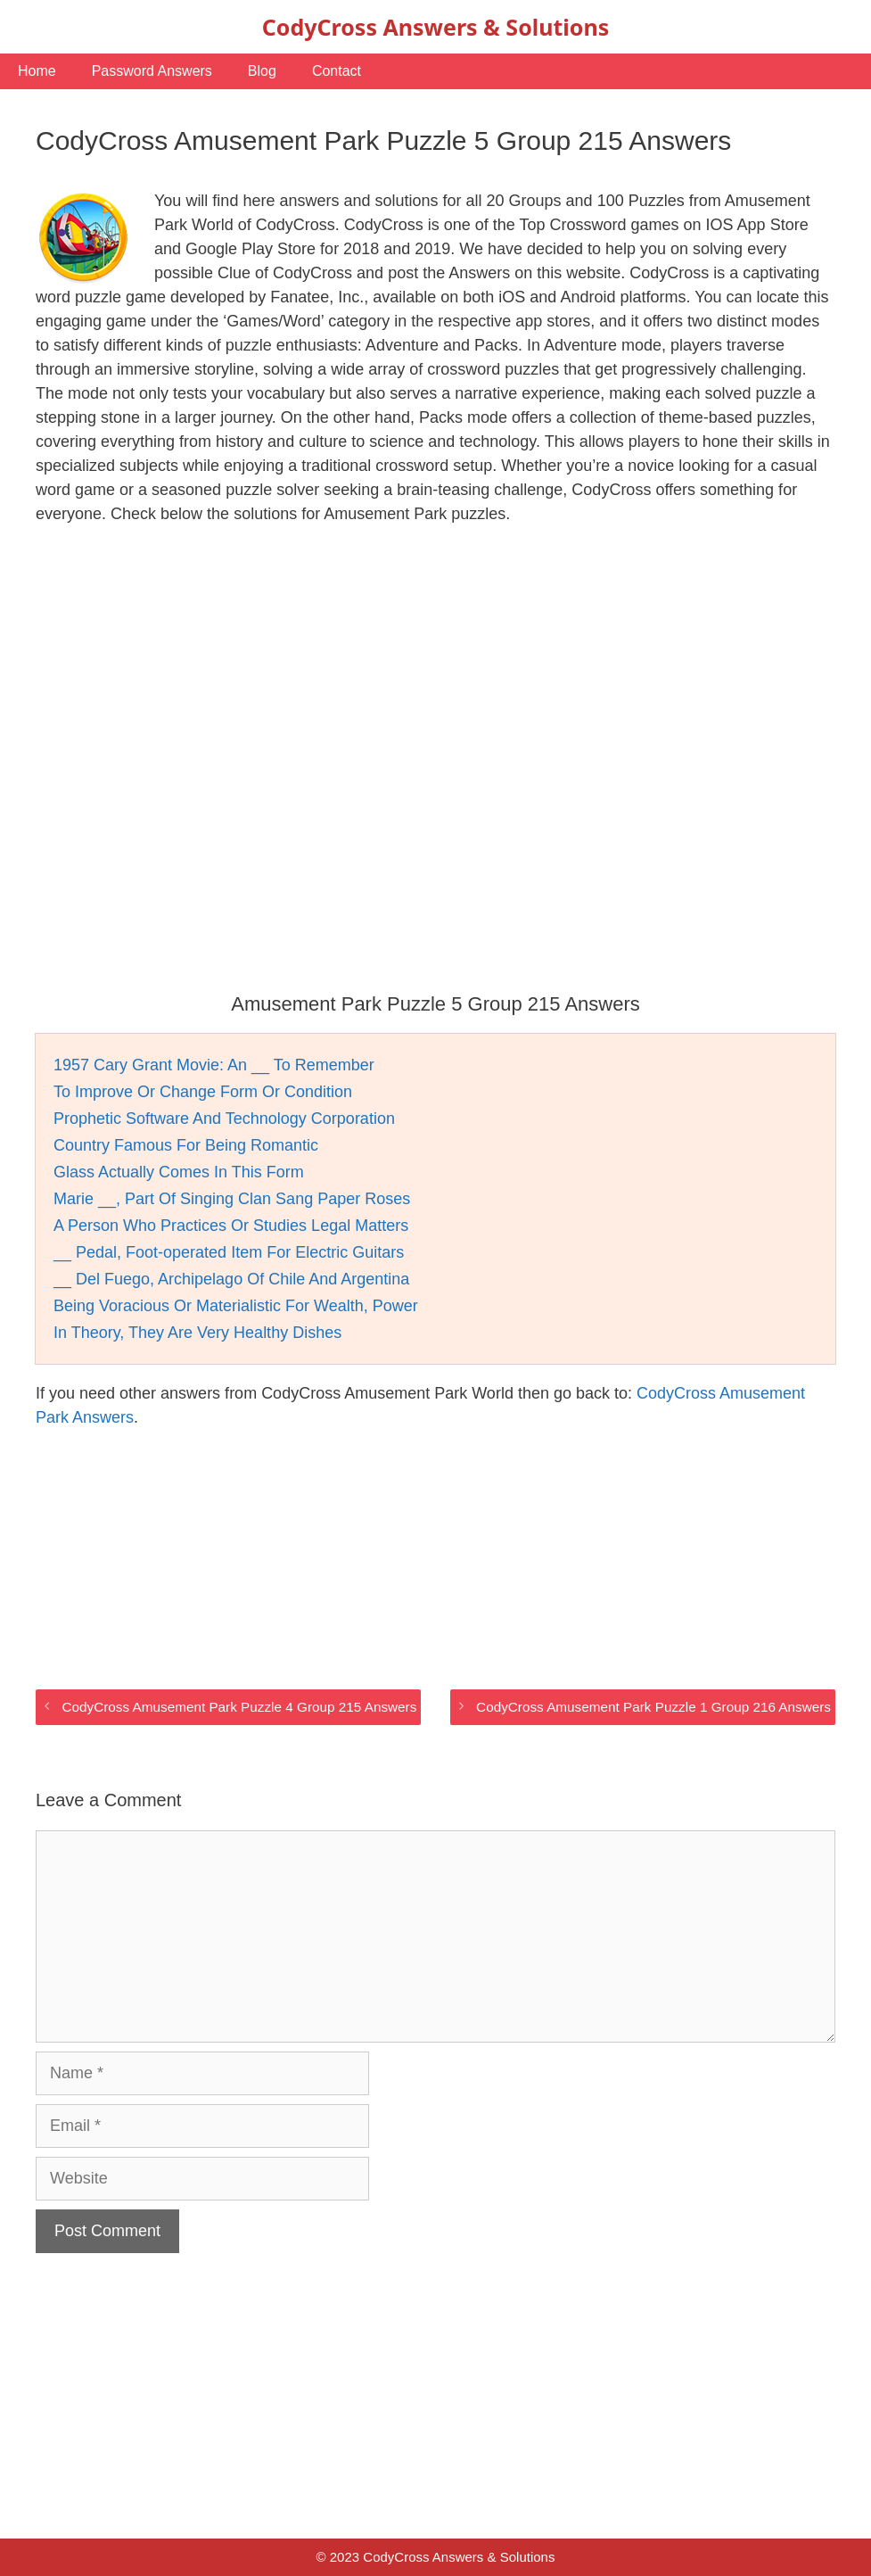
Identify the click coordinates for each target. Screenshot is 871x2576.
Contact (336, 70)
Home (37, 70)
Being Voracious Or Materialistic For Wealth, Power (235, 1306)
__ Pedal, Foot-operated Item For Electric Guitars (228, 1252)
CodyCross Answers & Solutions (435, 27)
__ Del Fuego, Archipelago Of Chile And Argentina (231, 1279)
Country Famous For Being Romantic (185, 1145)
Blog (262, 70)
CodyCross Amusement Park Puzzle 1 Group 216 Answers (653, 1706)
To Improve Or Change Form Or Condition (202, 1092)
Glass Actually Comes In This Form (178, 1172)
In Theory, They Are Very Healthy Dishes (197, 1333)
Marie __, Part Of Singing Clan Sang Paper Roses (231, 1199)
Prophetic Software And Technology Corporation (224, 1118)
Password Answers (152, 70)
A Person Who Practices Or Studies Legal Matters (230, 1225)
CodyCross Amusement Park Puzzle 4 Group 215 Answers (239, 1706)
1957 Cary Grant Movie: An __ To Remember (213, 1065)
